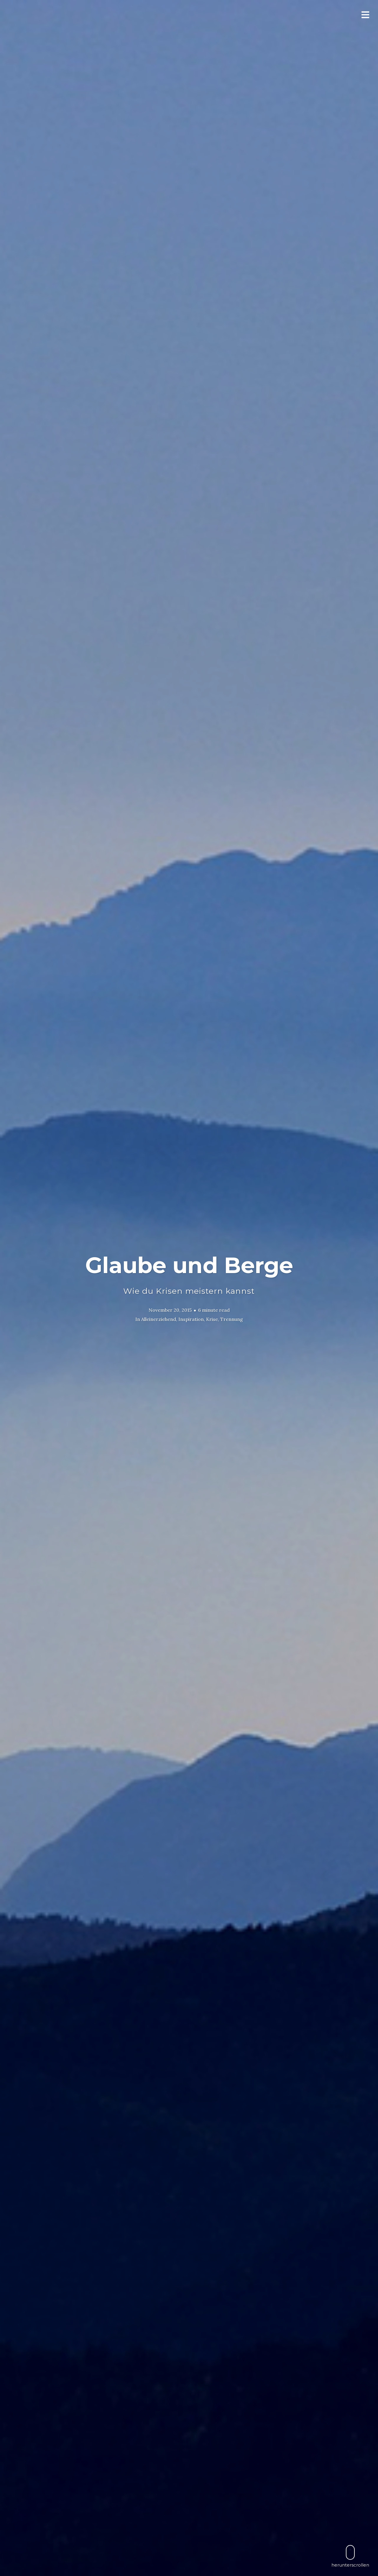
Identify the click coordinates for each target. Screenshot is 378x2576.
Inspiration (191, 1319)
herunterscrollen (350, 2556)
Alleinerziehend (158, 1319)
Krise (212, 1319)
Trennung (231, 1319)
